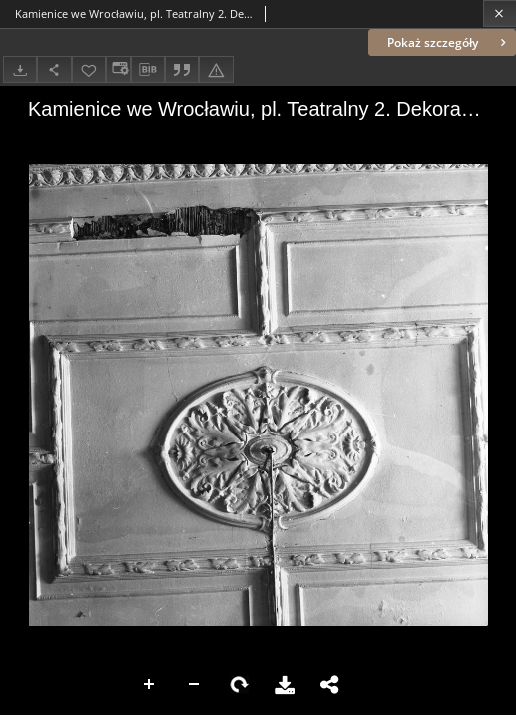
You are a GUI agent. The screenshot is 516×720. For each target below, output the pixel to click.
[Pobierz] (20, 69)
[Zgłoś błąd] (216, 69)
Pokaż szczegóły (448, 42)
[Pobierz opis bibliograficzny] (148, 70)
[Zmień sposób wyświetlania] (118, 69)
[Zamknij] (499, 13)
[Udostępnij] (54, 69)
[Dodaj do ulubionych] (89, 69)
